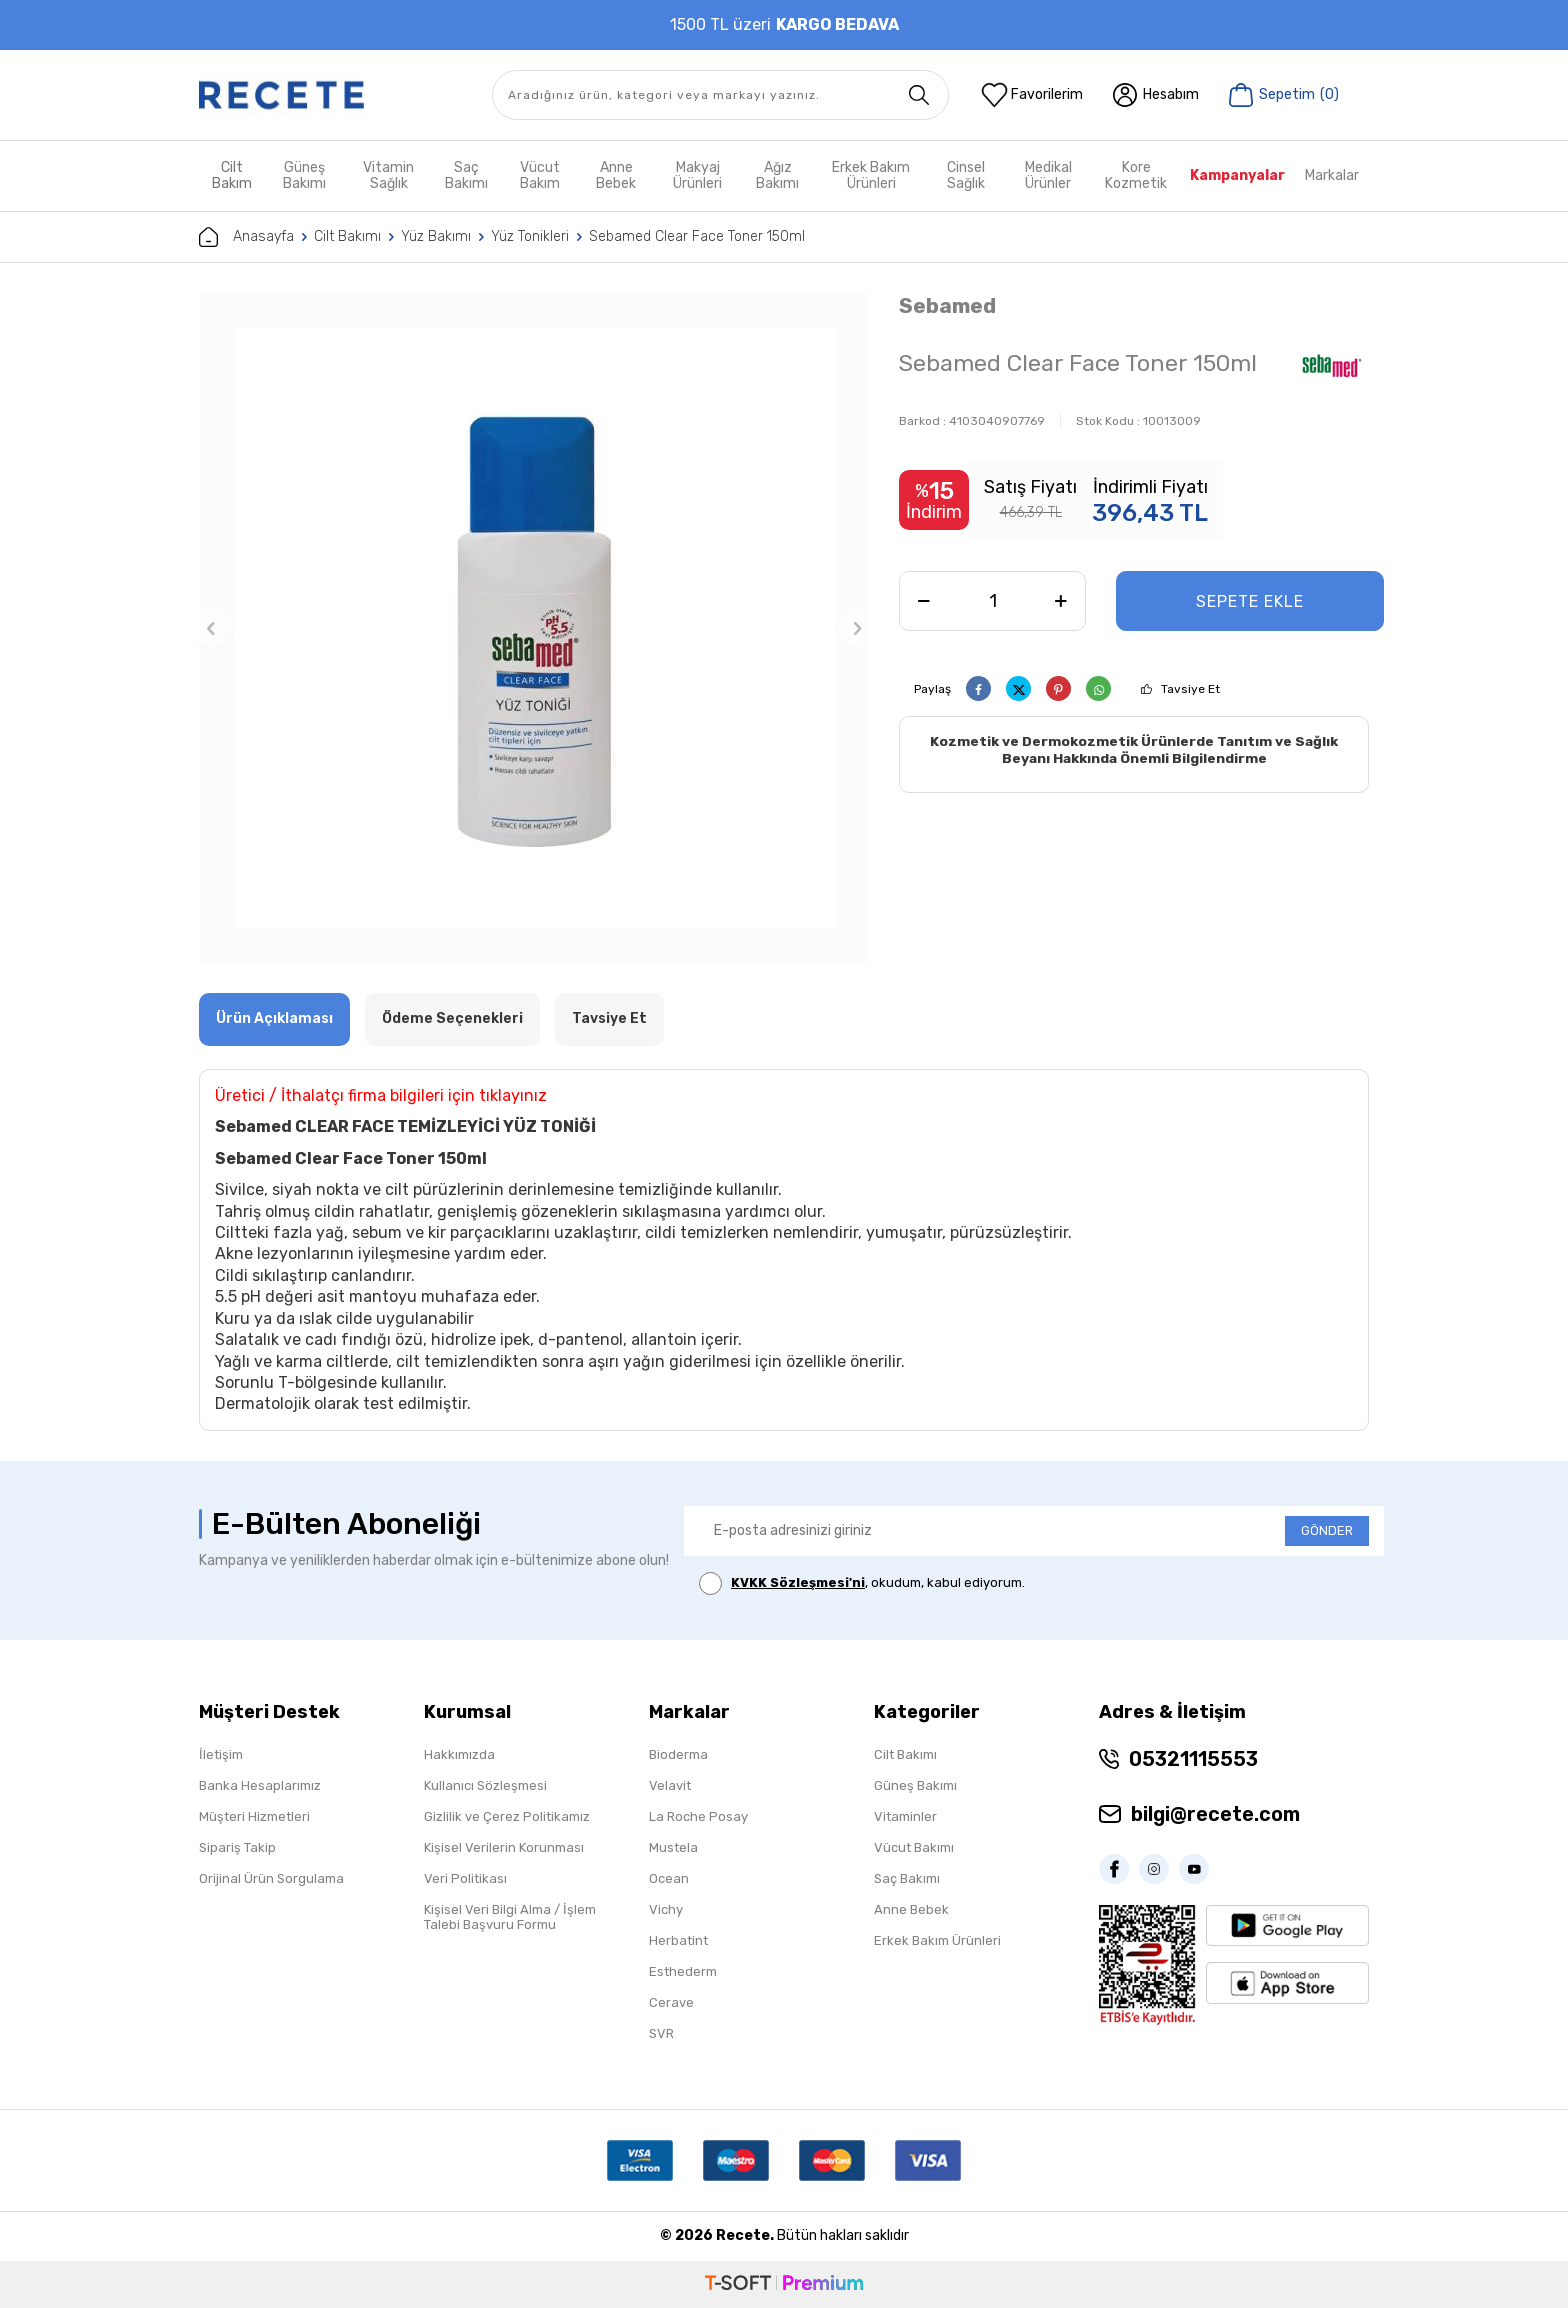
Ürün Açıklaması (274, 1018)
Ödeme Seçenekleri (452, 1018)
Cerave (671, 2002)
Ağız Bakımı (777, 175)
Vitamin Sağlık (388, 175)
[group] (534, 628)
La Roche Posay (698, 1816)
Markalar (1332, 175)
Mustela (673, 1847)
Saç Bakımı (466, 175)
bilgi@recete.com (1215, 1814)
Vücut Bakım (540, 175)
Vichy (666, 1909)
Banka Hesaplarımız (260, 1785)
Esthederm (683, 1971)
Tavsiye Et (1190, 689)
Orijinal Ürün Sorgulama (271, 1878)
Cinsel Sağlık (966, 175)
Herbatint (678, 1940)
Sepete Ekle (1250, 601)
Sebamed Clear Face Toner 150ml (697, 236)
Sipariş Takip (237, 1847)
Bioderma (678, 1754)
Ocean (669, 1878)
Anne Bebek (616, 175)
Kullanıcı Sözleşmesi (485, 1785)
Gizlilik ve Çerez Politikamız (507, 1816)
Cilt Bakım (232, 175)
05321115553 (1193, 1759)
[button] (211, 628)
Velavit (670, 1785)
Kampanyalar (1237, 175)
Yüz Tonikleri (530, 236)
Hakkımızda (459, 1754)
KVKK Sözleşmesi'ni (798, 1582)
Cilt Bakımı (347, 236)
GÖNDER (1327, 1530)
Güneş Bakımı (304, 175)
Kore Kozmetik (1136, 175)
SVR (661, 2033)
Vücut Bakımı (914, 1847)
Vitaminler (905, 1816)
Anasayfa (246, 237)
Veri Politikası (465, 1878)
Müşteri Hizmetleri (254, 1816)
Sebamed (947, 305)
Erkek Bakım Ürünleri (871, 175)
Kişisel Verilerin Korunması (504, 1847)
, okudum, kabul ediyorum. (862, 1583)
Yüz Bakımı (436, 236)
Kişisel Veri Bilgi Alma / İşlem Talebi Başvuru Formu (510, 1917)
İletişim (221, 1754)
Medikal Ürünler (1048, 175)
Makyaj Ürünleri (697, 175)
